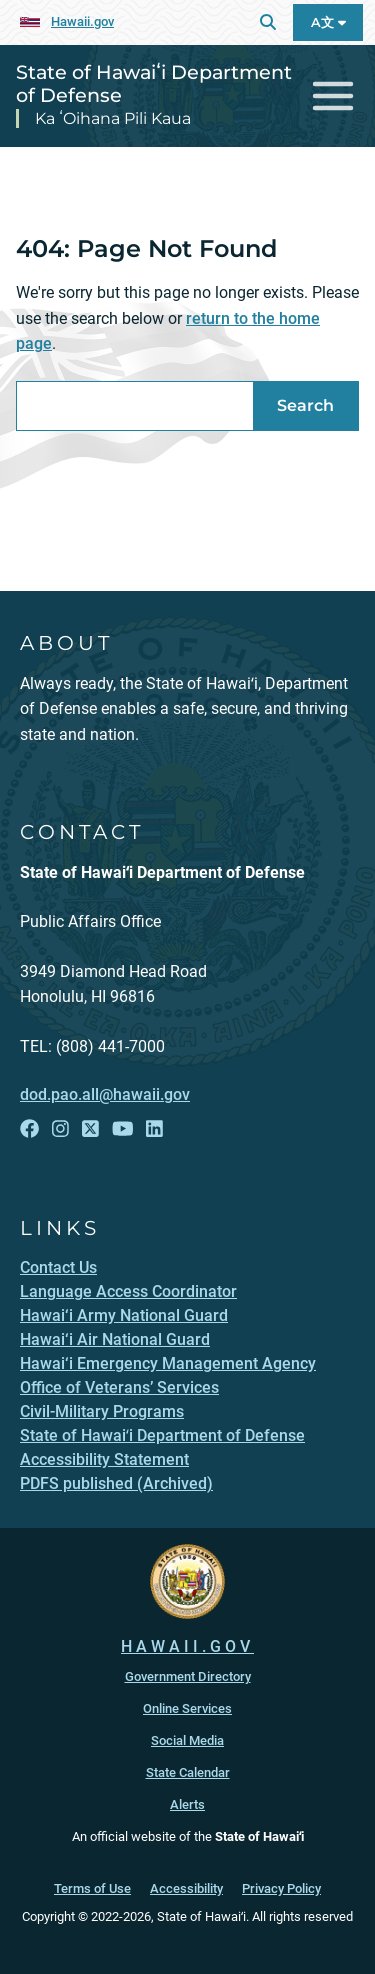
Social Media (187, 1740)
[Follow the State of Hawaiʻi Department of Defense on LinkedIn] (154, 1128)
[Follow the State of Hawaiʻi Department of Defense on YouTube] (123, 1128)
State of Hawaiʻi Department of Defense (154, 83)
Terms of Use (92, 1888)
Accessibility (186, 1888)
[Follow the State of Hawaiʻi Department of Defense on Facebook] (29, 1128)
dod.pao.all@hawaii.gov (105, 1094)
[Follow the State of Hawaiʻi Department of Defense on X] (90, 1128)
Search (305, 405)
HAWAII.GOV (187, 1646)
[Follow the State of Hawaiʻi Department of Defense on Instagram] (60, 1128)
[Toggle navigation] (333, 96)
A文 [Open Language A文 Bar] (328, 22)
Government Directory (188, 1676)
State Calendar (188, 1772)
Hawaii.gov (82, 21)
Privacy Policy (281, 1888)
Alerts (187, 1804)
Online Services (187, 1708)
